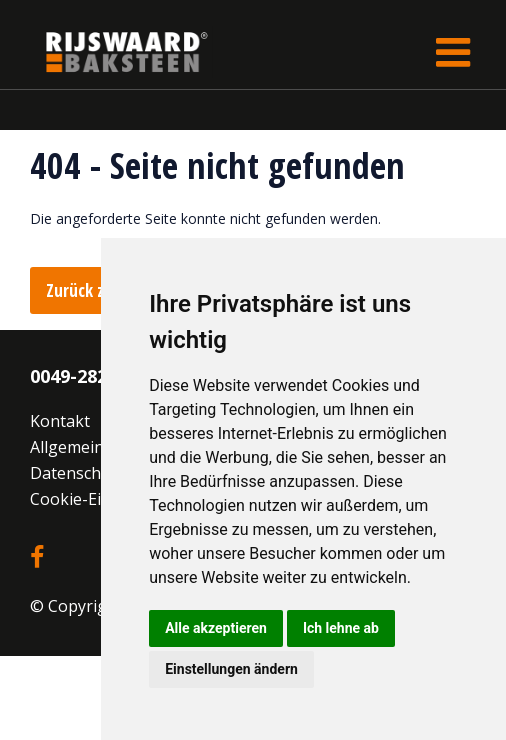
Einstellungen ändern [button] (231, 669)
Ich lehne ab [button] (341, 628)
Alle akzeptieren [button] (216, 628)
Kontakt (60, 421)
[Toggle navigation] (453, 52)
